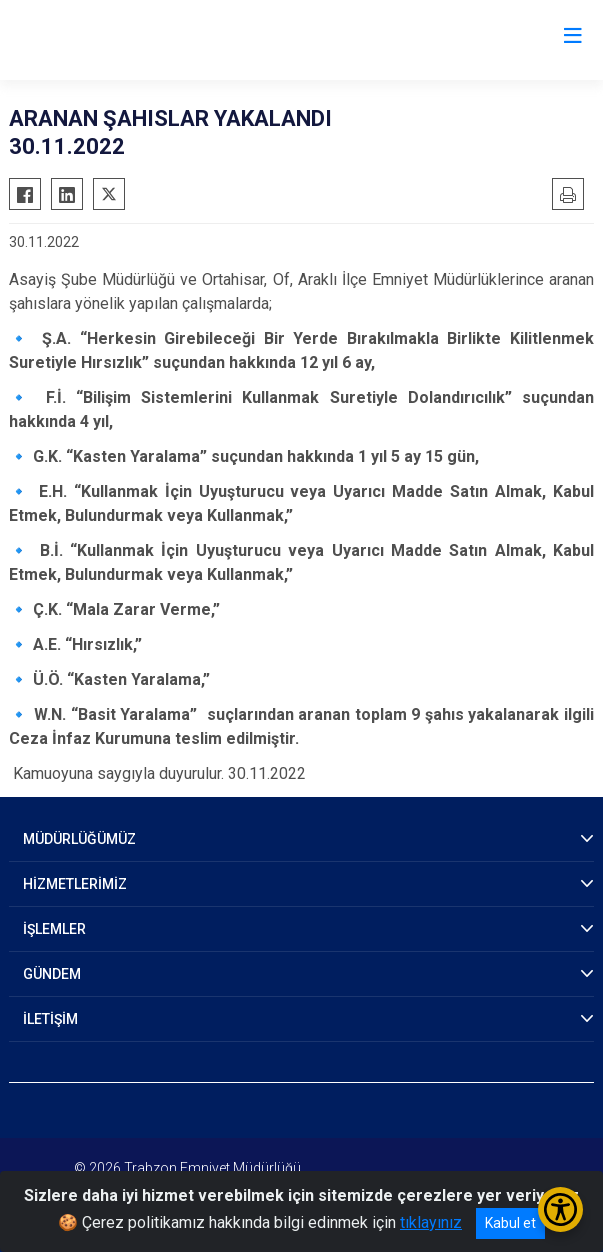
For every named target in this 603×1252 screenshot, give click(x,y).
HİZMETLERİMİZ (75, 884)
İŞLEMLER (54, 929)
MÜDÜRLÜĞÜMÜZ (79, 839)
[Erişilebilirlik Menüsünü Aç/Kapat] (560, 1209)
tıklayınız (431, 1222)
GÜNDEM (52, 974)
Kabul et (510, 1223)
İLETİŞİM (50, 1019)
